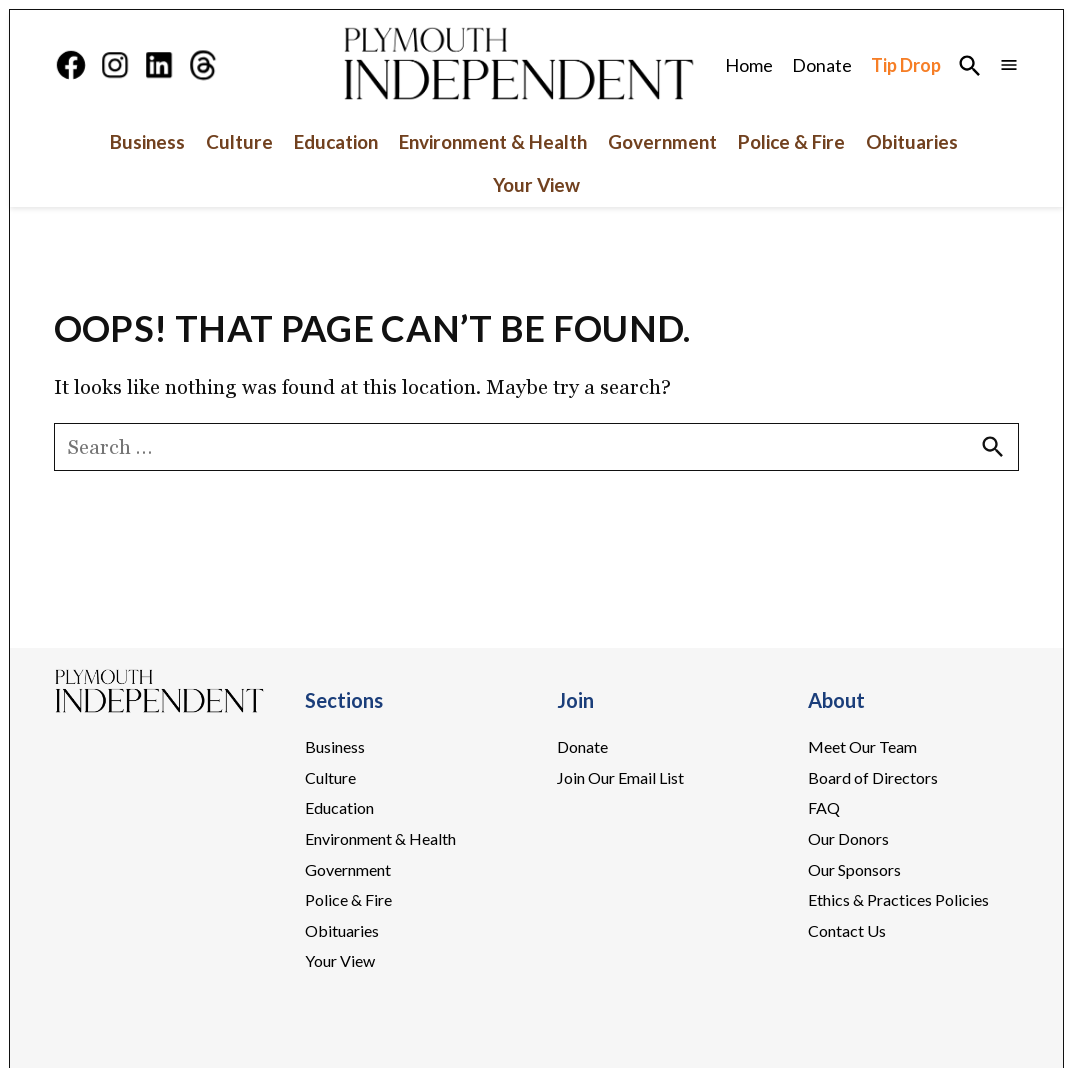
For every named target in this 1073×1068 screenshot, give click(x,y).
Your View (536, 185)
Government (662, 141)
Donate (822, 65)
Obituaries (912, 141)
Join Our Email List (620, 777)
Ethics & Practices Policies (898, 899)
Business (147, 141)
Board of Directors (873, 777)
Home (749, 65)
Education (336, 141)
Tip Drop (906, 65)
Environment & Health (493, 141)
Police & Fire (791, 141)
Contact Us (847, 930)
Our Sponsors (854, 869)
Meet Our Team (862, 746)
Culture (239, 141)
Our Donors (848, 838)
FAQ (824, 807)
